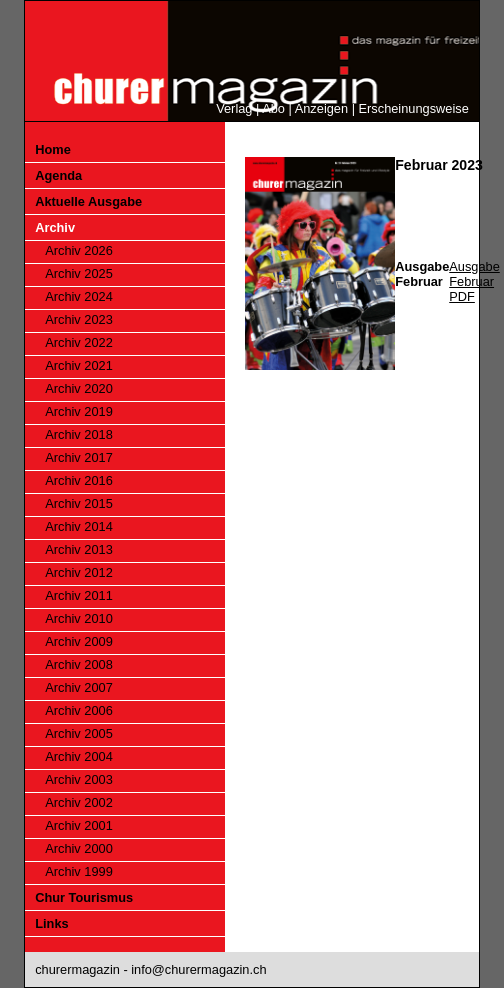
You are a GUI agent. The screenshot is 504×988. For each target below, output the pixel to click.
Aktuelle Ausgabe (88, 201)
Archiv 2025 (79, 273)
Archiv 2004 (79, 756)
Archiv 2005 (79, 733)
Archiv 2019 (79, 411)
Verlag (234, 108)
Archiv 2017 (79, 457)
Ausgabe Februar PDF (474, 281)
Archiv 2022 (79, 342)
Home (53, 149)
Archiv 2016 (79, 480)
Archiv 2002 (79, 802)
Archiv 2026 (79, 250)
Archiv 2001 (79, 825)
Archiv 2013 (79, 549)
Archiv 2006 (79, 710)
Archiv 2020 (79, 388)
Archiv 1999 (79, 871)
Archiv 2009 (79, 641)
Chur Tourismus (84, 897)
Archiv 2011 (79, 595)
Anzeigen (321, 108)
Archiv (55, 227)
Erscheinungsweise (414, 108)
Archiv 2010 (79, 618)
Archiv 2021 (79, 365)
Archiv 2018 (79, 434)
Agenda (58, 175)
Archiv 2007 (79, 687)
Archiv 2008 (79, 664)
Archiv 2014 (79, 526)
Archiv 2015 (79, 503)
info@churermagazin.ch (198, 969)
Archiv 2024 (79, 296)
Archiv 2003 (79, 779)
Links (51, 923)
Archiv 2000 (79, 848)
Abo (273, 108)
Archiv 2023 (79, 319)
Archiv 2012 (79, 572)
